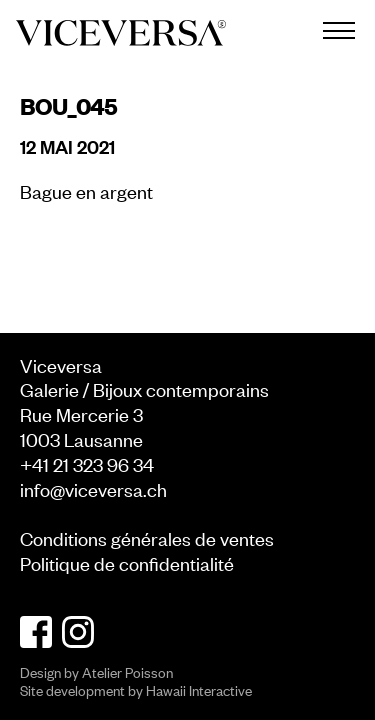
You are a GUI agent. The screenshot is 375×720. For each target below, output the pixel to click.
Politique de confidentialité (127, 562)
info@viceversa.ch (93, 488)
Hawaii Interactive (199, 689)
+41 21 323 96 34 (87, 463)
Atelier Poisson (127, 671)
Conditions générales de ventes (147, 537)
